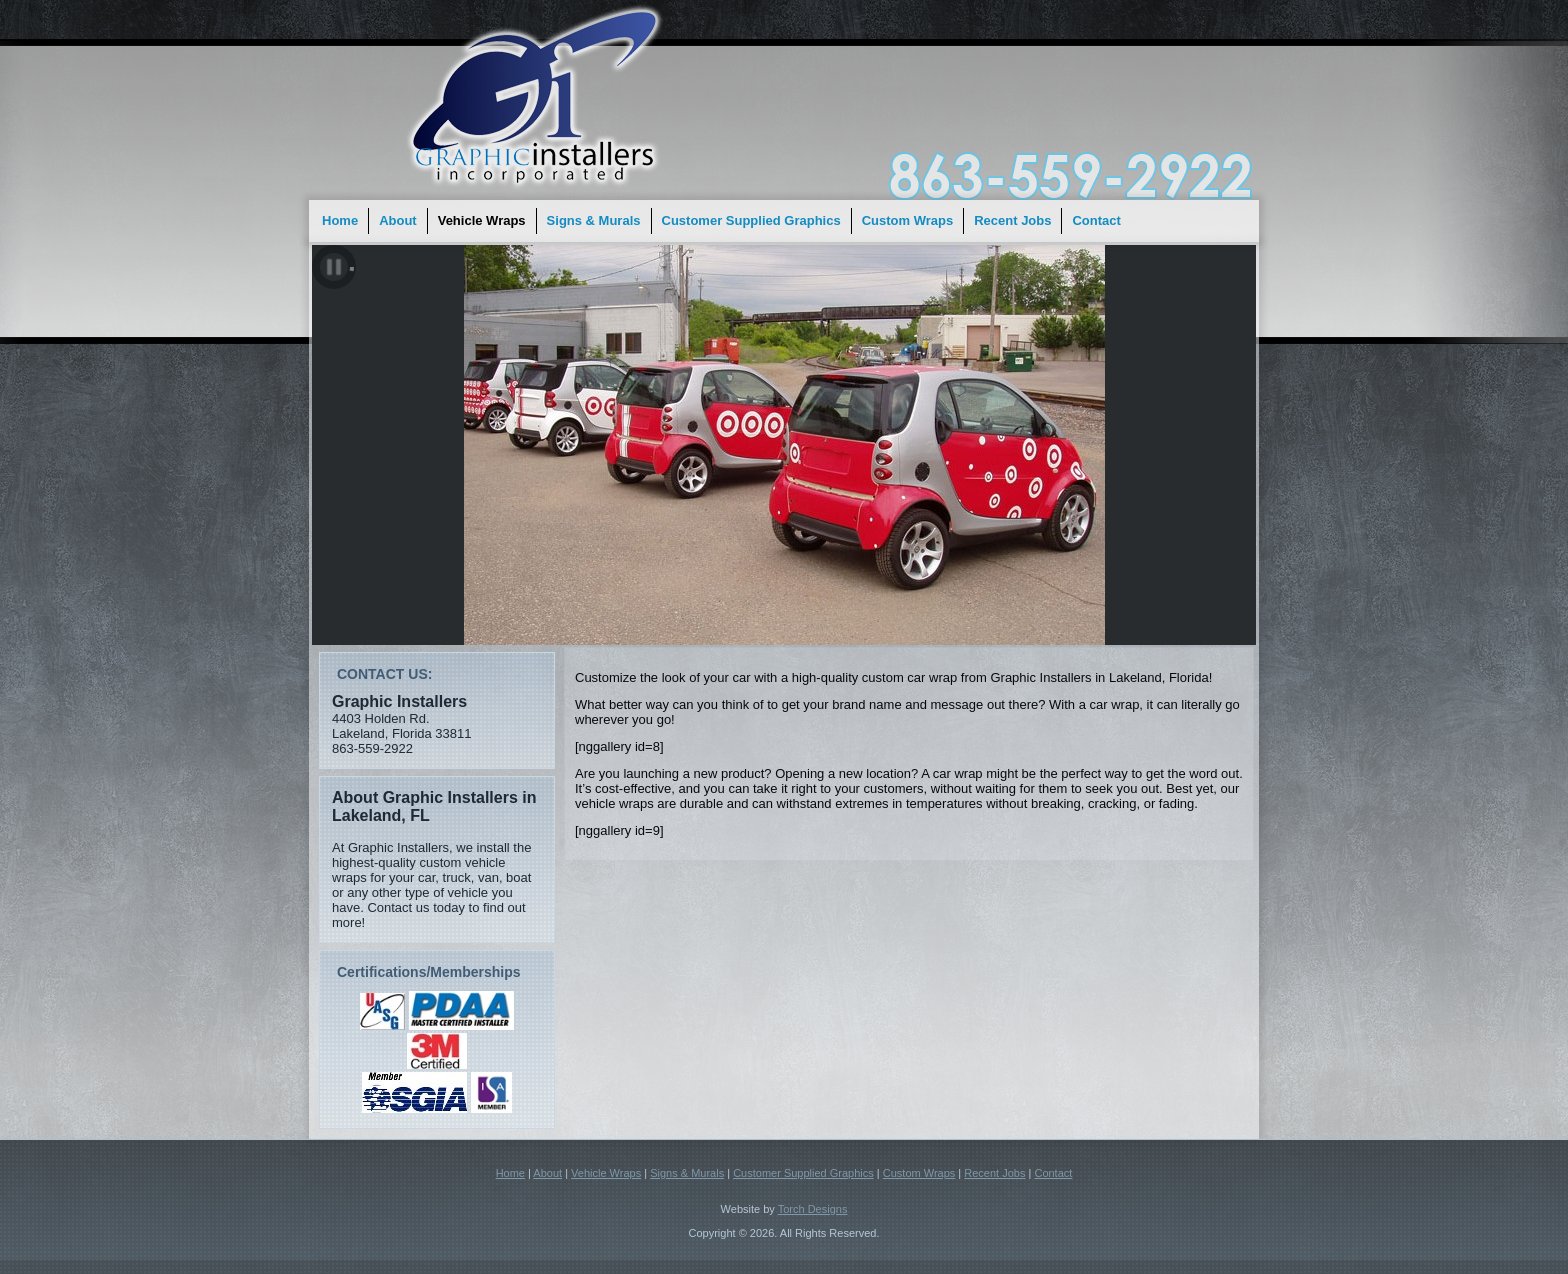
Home (340, 220)
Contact (1096, 220)
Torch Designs (813, 1209)
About (398, 220)
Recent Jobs (1012, 220)
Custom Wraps (908, 220)
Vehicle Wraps (482, 220)
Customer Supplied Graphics (751, 220)
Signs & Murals (594, 220)
